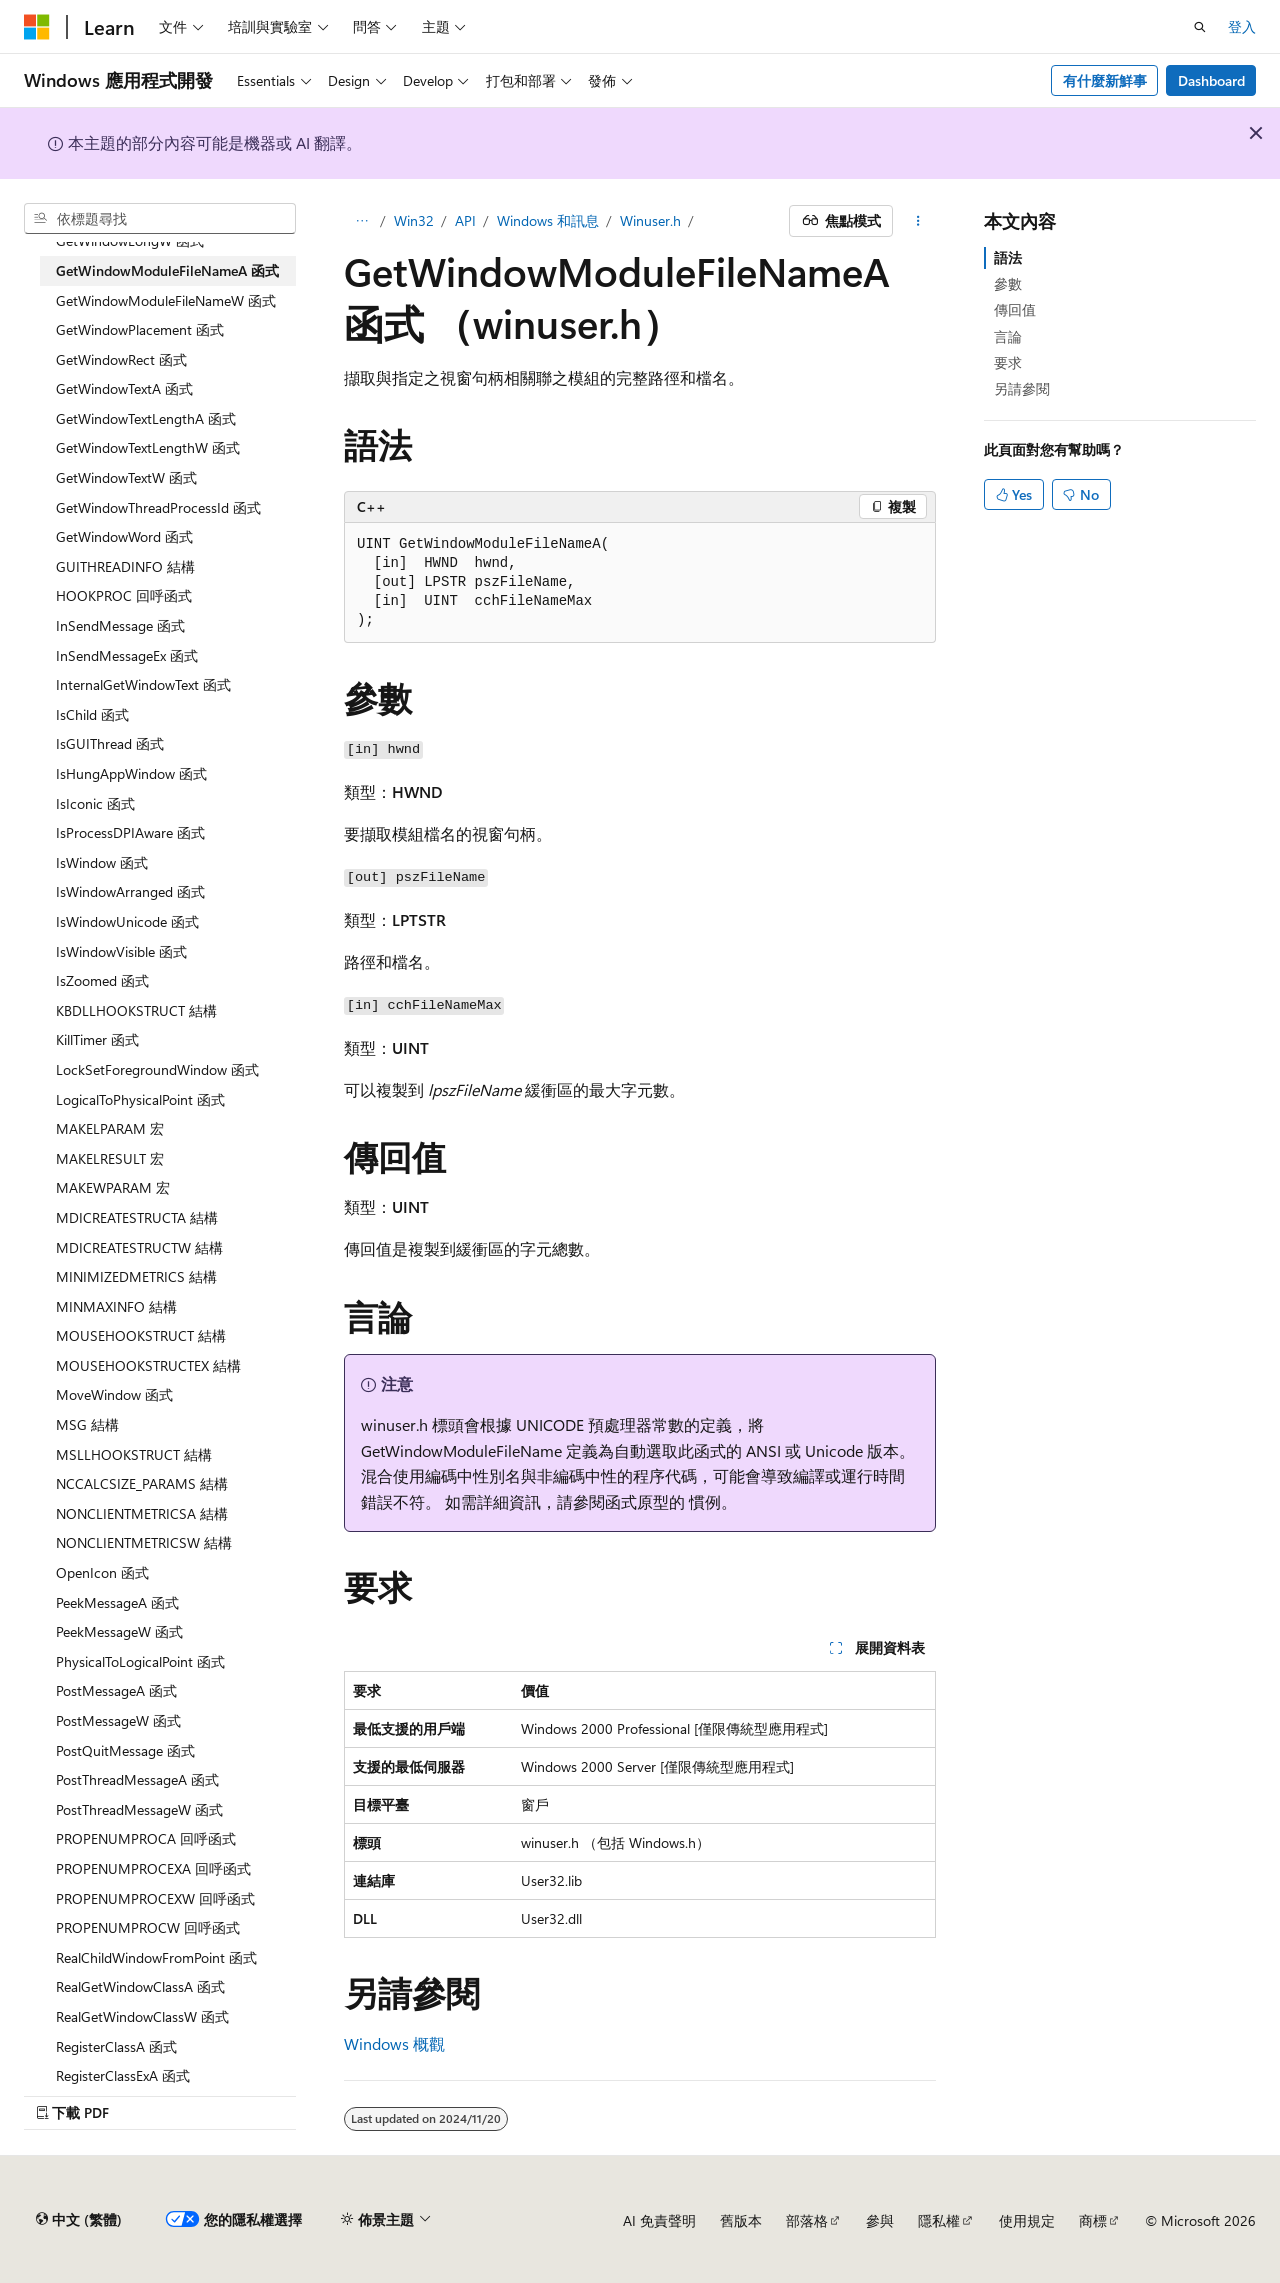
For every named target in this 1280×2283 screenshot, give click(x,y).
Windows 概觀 (394, 2043)
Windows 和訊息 (548, 220)
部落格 (807, 2220)
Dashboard (1211, 80)
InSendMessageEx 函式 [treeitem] (127, 655)
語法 (1008, 257)
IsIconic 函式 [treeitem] (95, 803)
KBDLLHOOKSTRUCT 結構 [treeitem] (136, 1010)
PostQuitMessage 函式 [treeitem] (125, 1750)
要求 (1008, 362)
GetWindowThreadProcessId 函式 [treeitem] (158, 507)
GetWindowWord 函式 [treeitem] (124, 536)
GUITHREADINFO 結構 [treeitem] (125, 566)
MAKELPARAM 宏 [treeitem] (110, 1128)
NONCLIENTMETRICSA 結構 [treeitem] (142, 1513)
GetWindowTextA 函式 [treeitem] (124, 388)
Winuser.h (650, 220)
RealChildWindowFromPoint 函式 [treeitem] (156, 1957)
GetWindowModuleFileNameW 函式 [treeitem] (166, 300)
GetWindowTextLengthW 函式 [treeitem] (148, 447)
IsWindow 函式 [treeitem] (102, 862)
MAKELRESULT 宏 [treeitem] (110, 1158)
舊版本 (741, 2220)
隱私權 (939, 2220)
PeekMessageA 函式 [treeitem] (117, 1602)
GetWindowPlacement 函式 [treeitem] (140, 329)
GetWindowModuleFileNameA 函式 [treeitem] (167, 270)
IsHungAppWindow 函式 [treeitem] (131, 773)
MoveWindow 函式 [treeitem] (114, 1394)
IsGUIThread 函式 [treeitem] (110, 743)
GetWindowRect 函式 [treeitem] (121, 359)
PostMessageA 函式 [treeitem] (116, 1690)
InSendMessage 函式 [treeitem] (120, 625)
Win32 (414, 220)
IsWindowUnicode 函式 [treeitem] (127, 921)
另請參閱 (1022, 388)
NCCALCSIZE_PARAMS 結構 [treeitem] (142, 1483)
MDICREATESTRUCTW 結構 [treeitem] (139, 1247)
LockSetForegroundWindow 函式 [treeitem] (157, 1069)
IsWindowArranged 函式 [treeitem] (130, 891)
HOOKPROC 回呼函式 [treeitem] (124, 595)
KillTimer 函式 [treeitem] (97, 1039)
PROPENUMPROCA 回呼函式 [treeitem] (146, 1838)
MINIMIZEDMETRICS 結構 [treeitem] (136, 1276)
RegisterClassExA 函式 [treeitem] (123, 2075)
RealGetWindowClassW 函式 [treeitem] (142, 2016)
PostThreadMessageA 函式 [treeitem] (137, 1779)
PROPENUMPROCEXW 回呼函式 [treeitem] (155, 1898)
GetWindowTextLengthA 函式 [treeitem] (146, 418)
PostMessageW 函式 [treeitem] (118, 1720)
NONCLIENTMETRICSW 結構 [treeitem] (144, 1542)
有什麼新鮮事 (1105, 80)
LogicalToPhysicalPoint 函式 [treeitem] (140, 1099)
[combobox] (160, 219)
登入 (1242, 26)
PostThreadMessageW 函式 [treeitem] (139, 1809)
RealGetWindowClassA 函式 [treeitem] (140, 1986)
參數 (1008, 283)
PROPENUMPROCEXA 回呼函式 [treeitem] (153, 1868)
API (465, 220)
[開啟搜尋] (1200, 27)
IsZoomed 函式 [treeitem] (102, 980)
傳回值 (1015, 309)
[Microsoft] (37, 27)
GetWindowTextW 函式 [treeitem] (126, 477)
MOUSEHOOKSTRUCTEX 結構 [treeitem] (148, 1365)
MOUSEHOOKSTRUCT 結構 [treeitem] (141, 1335)
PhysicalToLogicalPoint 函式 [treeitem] (140, 1661)
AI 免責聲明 (659, 2220)
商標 (1093, 2220)
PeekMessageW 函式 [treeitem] (119, 1631)
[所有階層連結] (361, 221)
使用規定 (1027, 2220)
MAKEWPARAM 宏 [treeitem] (113, 1187)
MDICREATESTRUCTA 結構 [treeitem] (137, 1217)
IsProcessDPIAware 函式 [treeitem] (130, 832)
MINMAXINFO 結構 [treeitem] (116, 1306)
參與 (880, 2220)
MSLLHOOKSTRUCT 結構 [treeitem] (134, 1454)
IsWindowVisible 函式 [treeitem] (121, 951)
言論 (1008, 336)
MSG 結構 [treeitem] (87, 1424)
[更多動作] (918, 221)
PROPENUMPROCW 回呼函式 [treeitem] (148, 1927)
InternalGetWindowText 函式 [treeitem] (143, 684)
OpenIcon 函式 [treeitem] (102, 1572)
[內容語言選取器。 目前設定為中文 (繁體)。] (79, 2220)
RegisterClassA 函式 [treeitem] (116, 2046)
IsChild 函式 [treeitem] (92, 714)
